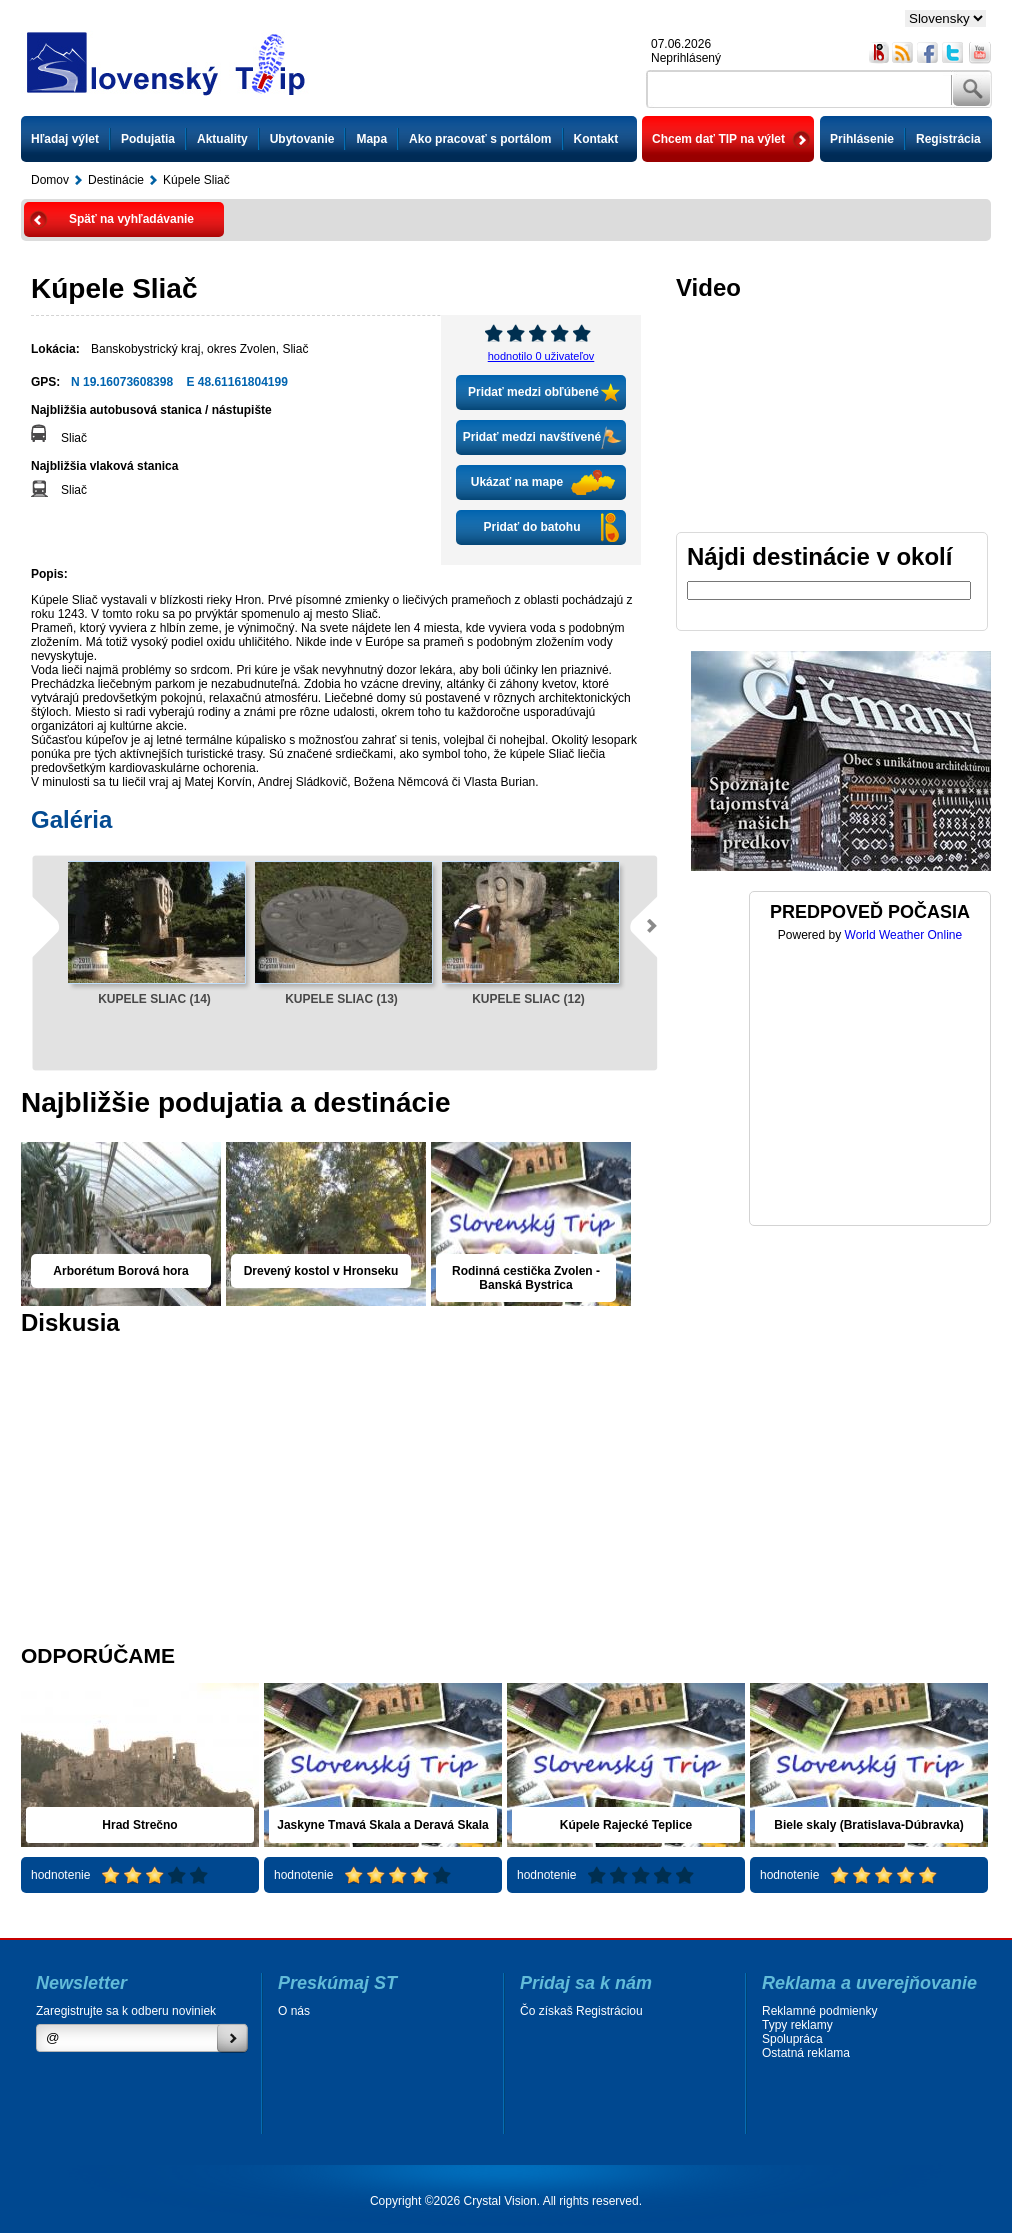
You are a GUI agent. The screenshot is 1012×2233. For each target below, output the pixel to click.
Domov (50, 180)
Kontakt (596, 139)
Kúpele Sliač (196, 180)
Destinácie (116, 180)
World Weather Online (904, 935)
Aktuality (222, 139)
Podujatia (148, 139)
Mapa (371, 139)
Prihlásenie (862, 139)
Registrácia (948, 139)
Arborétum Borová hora (120, 1271)
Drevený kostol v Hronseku (321, 1271)
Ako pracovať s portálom (480, 139)
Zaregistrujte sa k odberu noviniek (126, 2011)
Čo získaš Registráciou (581, 2011)
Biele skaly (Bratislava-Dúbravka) (868, 1825)
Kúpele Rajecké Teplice (626, 1825)
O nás (294, 2011)
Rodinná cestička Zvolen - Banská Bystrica (526, 1278)
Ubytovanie (302, 139)
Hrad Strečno (139, 1825)
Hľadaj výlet (65, 139)
